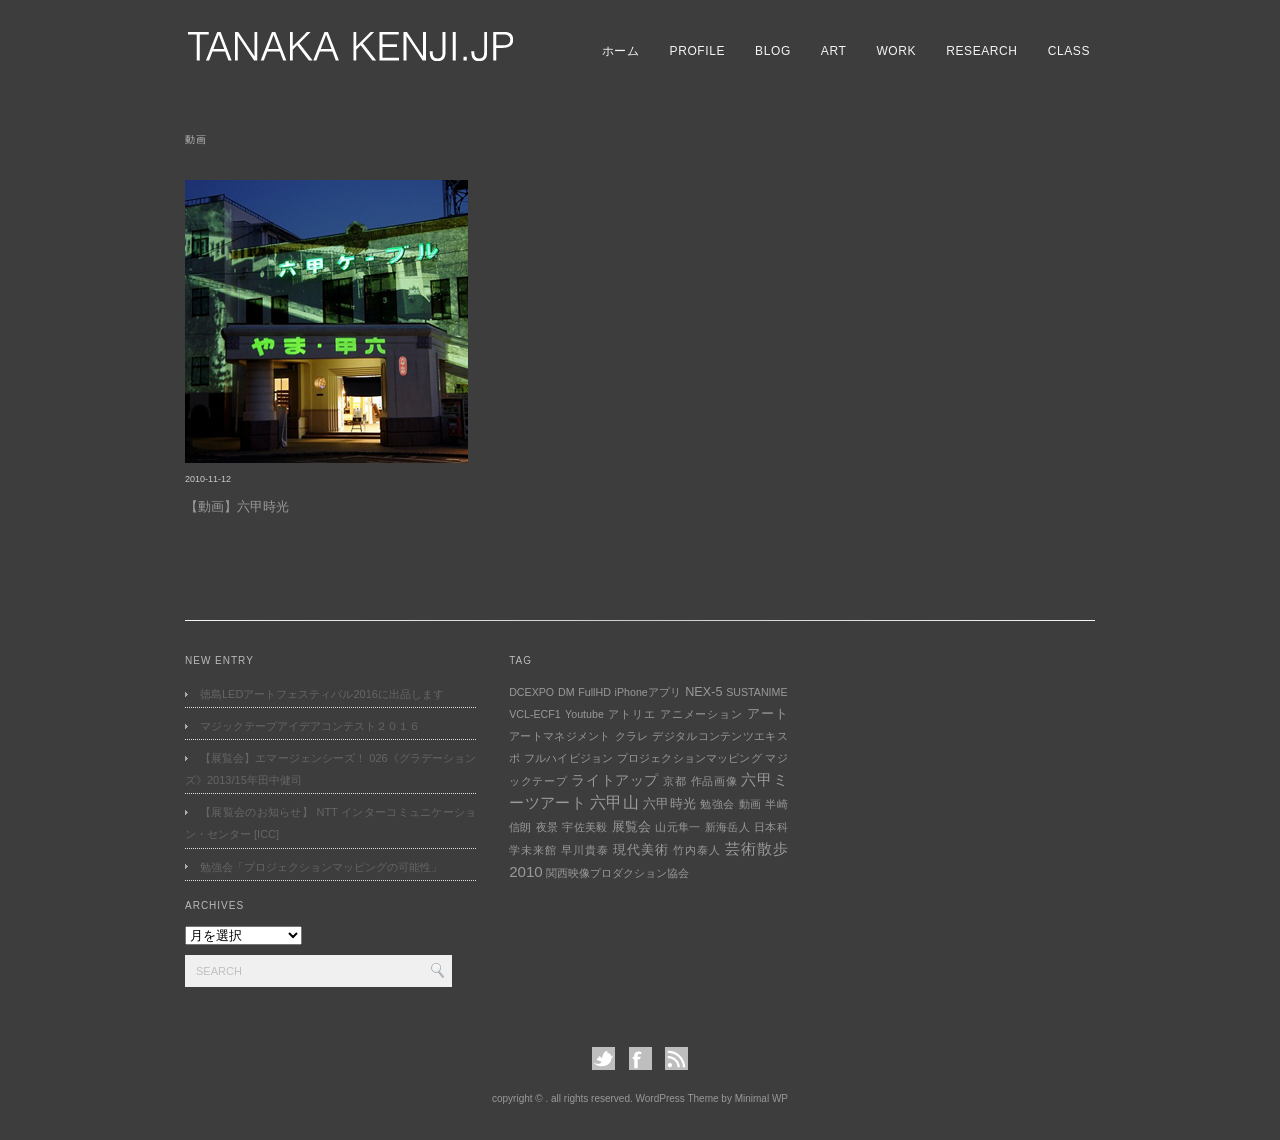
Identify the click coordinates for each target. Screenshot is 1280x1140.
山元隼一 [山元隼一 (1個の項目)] (677, 827)
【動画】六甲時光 (237, 506)
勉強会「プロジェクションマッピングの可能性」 (321, 867)
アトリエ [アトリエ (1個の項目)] (631, 714)
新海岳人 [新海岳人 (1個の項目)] (727, 827)
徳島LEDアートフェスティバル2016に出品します (322, 694)
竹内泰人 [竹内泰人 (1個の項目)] (696, 850)
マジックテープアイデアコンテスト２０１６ (310, 726)
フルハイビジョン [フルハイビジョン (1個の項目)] (568, 758)
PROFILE (698, 51)
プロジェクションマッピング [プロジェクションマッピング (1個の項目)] (689, 758)
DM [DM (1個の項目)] (566, 692)
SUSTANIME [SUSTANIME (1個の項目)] (756, 692)
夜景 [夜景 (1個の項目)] (547, 827)
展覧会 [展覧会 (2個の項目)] (632, 827)
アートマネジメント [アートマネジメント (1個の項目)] (560, 736)
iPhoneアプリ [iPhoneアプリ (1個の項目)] (648, 692)
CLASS (1069, 51)
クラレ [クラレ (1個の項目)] (632, 736)
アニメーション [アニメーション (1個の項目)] (701, 714)
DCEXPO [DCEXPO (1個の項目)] (531, 692)
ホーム (621, 51)
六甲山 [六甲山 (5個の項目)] (614, 802)
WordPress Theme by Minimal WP (712, 1098)
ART (834, 51)
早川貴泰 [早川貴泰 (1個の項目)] (584, 850)
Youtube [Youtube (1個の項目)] (584, 714)
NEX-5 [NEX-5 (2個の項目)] (703, 692)
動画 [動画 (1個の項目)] (750, 804)
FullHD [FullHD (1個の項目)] (594, 692)
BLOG (773, 51)
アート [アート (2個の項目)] (767, 714)
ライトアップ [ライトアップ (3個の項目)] (615, 780)
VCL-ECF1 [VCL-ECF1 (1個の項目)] (535, 714)
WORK (896, 51)
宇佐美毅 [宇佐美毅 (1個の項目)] (584, 827)
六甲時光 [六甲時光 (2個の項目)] (669, 804)
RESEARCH (981, 51)
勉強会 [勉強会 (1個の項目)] (717, 804)
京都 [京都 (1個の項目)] (674, 781)
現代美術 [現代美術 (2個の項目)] (640, 850)
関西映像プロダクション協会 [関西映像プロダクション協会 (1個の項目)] (617, 873)
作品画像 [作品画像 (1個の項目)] (714, 781)
